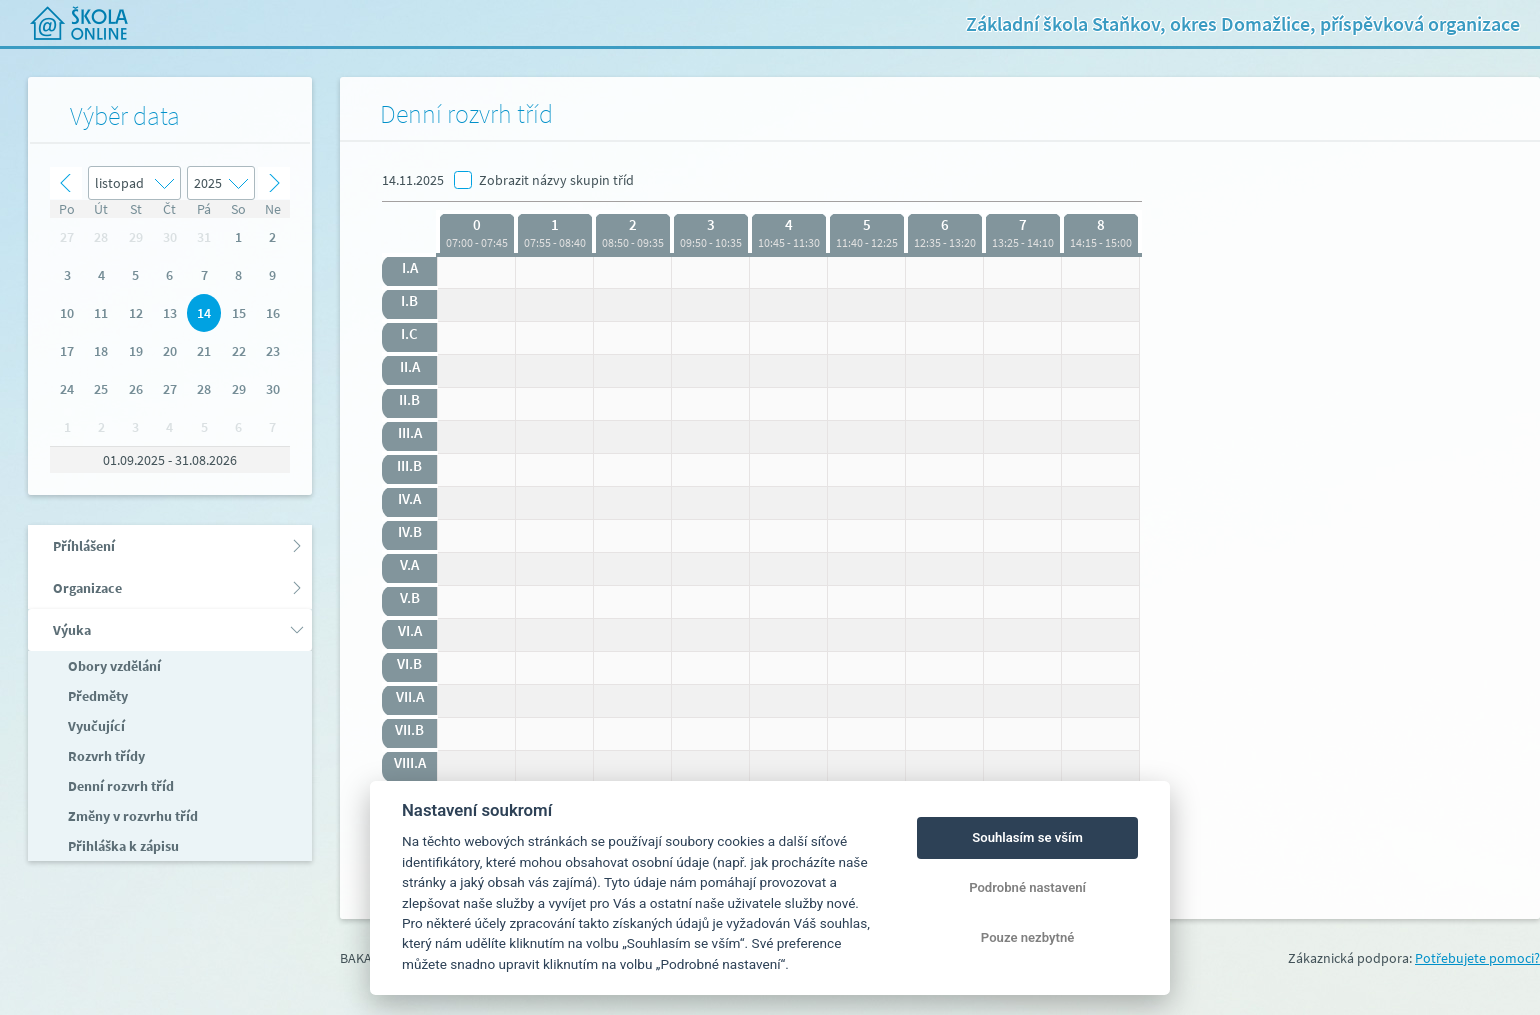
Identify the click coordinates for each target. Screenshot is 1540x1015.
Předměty (96, 696)
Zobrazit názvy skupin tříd (556, 180)
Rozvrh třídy (105, 756)
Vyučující (95, 726)
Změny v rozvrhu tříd (131, 816)
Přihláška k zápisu (122, 846)
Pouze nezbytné (1028, 937)
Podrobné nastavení (1027, 887)
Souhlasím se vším (1027, 837)
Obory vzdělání (113, 666)
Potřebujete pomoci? (1477, 958)
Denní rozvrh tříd (119, 786)
